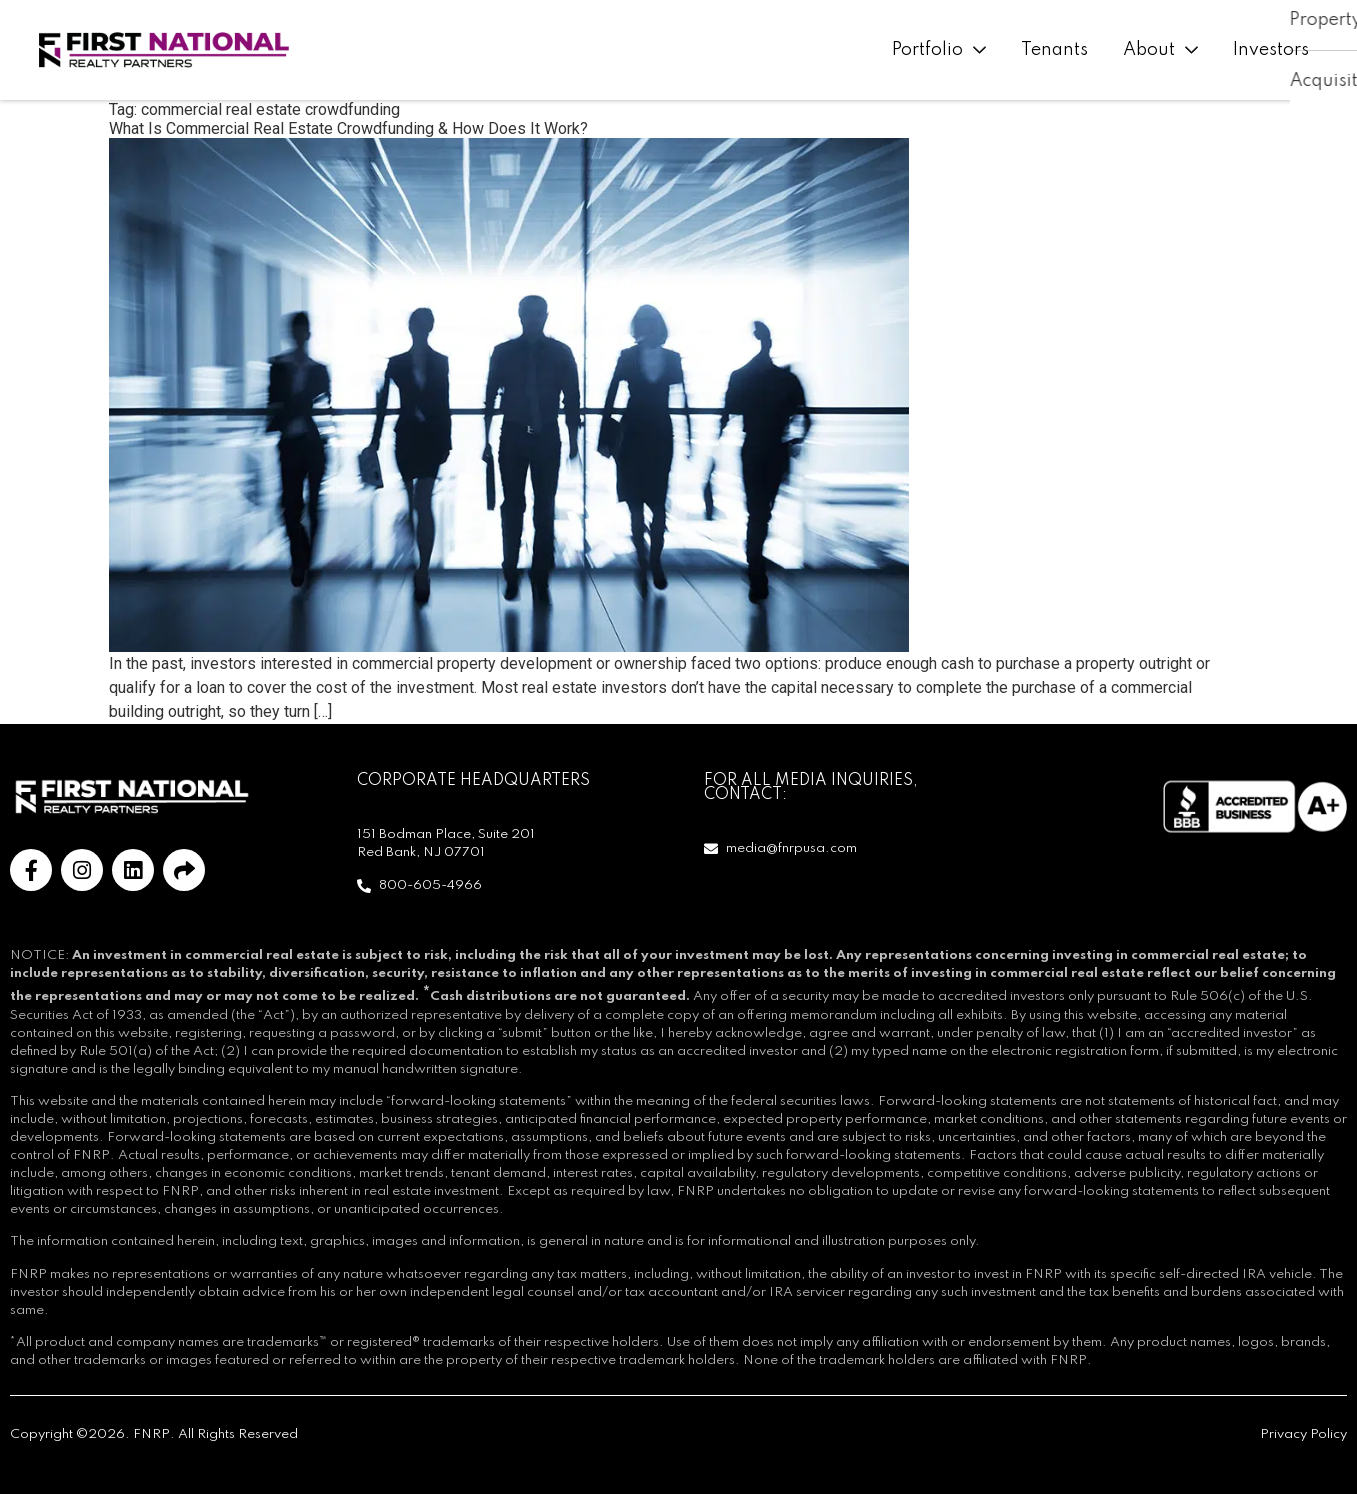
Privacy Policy (1303, 1434)
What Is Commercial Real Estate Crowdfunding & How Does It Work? (348, 128)
